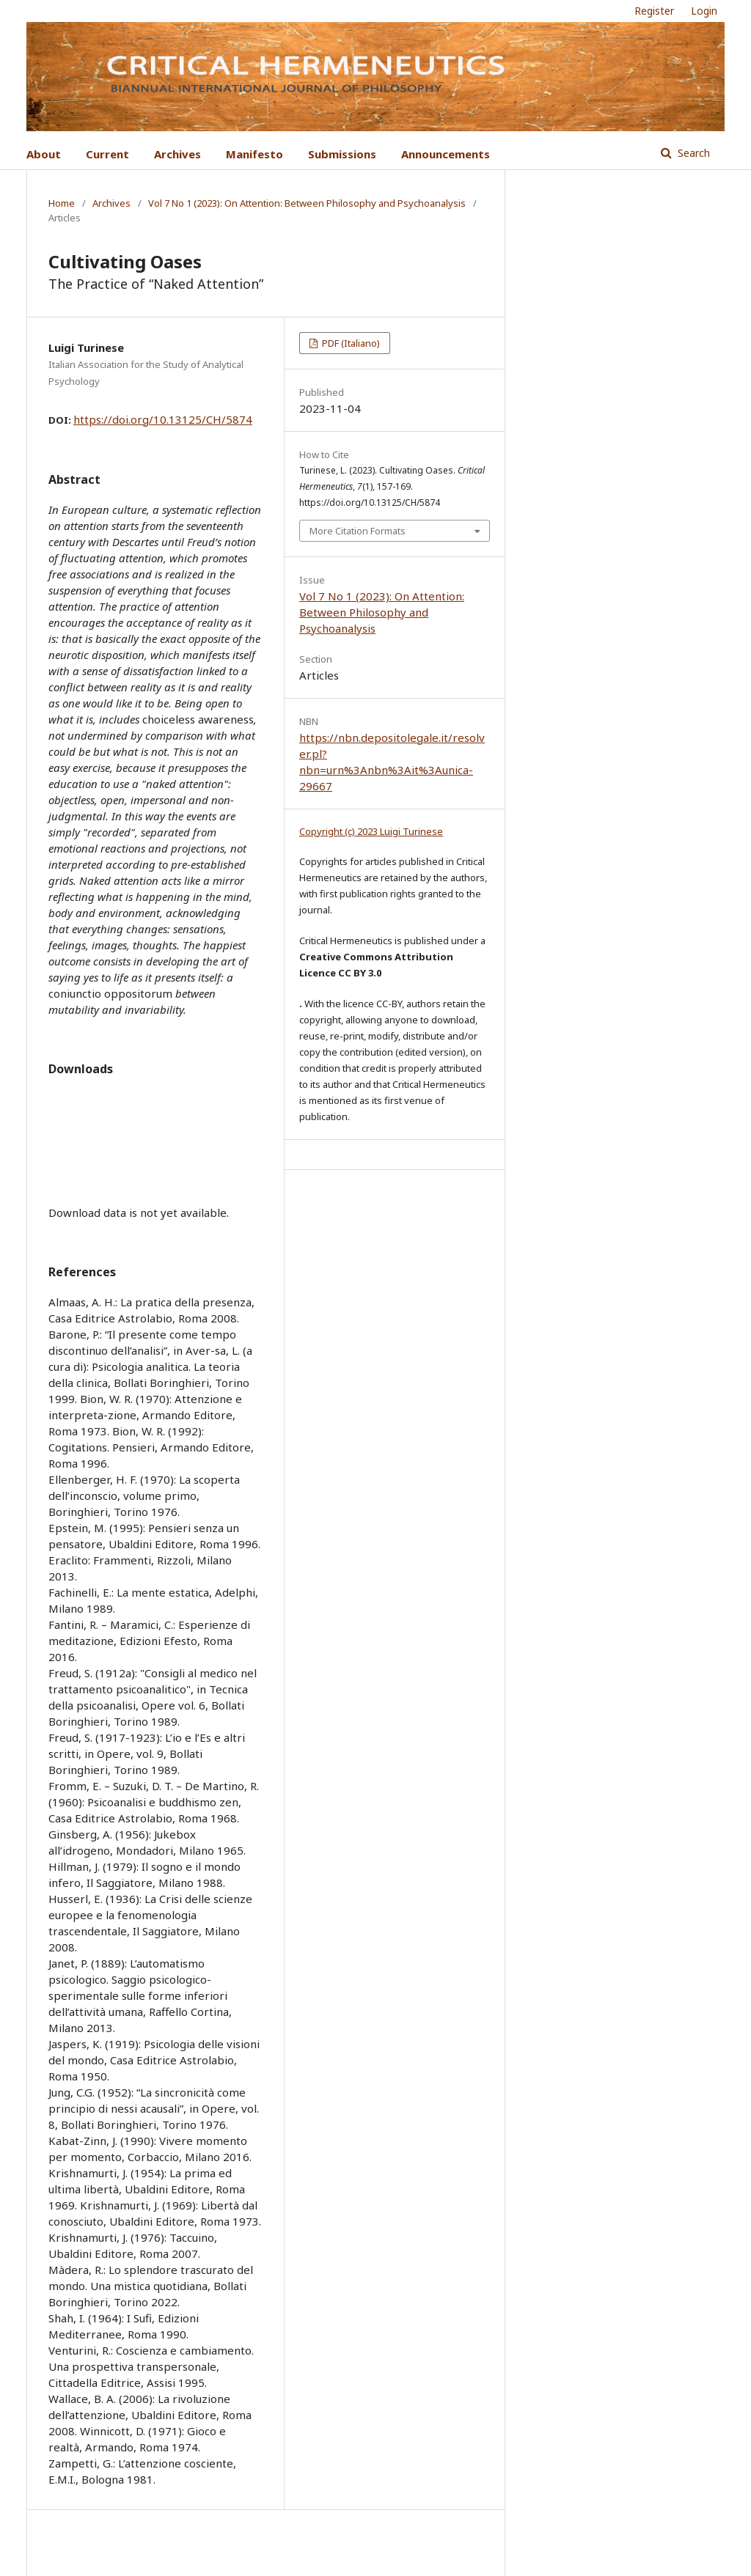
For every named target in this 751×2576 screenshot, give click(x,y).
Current (107, 154)
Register (654, 11)
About (43, 154)
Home (61, 203)
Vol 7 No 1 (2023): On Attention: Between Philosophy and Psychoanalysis (307, 203)
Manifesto (254, 154)
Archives (177, 154)
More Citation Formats (357, 530)
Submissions (342, 154)
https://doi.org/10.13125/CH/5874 (162, 419)
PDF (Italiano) (350, 343)
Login (704, 11)
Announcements (445, 154)
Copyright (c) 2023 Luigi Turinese (371, 831)
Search (692, 153)
